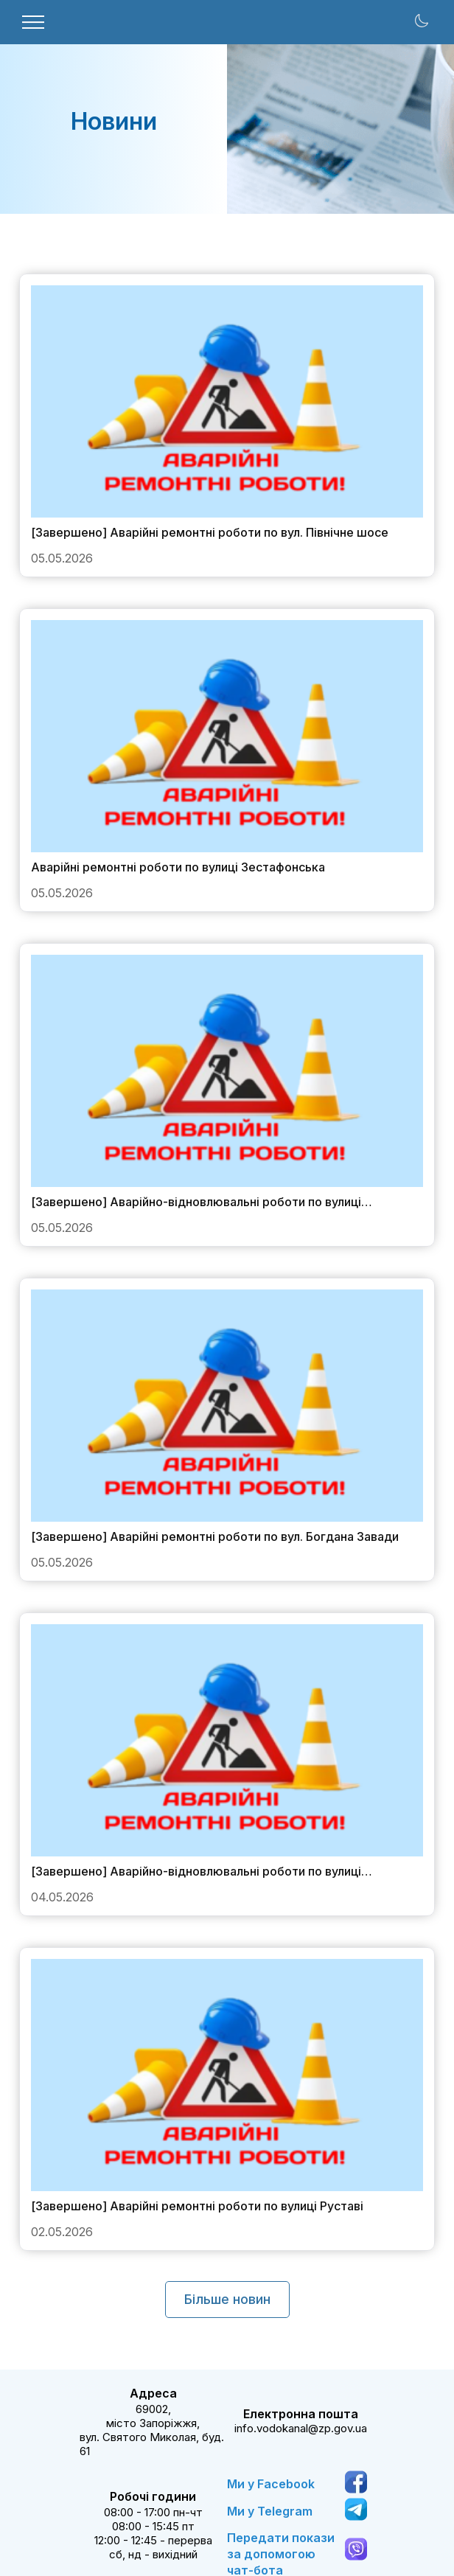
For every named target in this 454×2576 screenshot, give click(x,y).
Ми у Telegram (269, 2511)
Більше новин (227, 2299)
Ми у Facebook (271, 2483)
